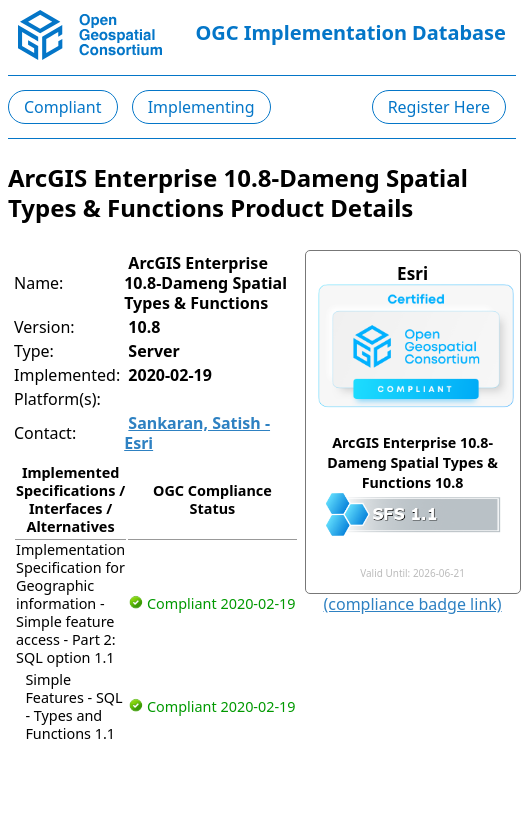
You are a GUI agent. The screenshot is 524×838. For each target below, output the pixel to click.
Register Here (439, 107)
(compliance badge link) (413, 604)
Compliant (63, 107)
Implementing (201, 107)
